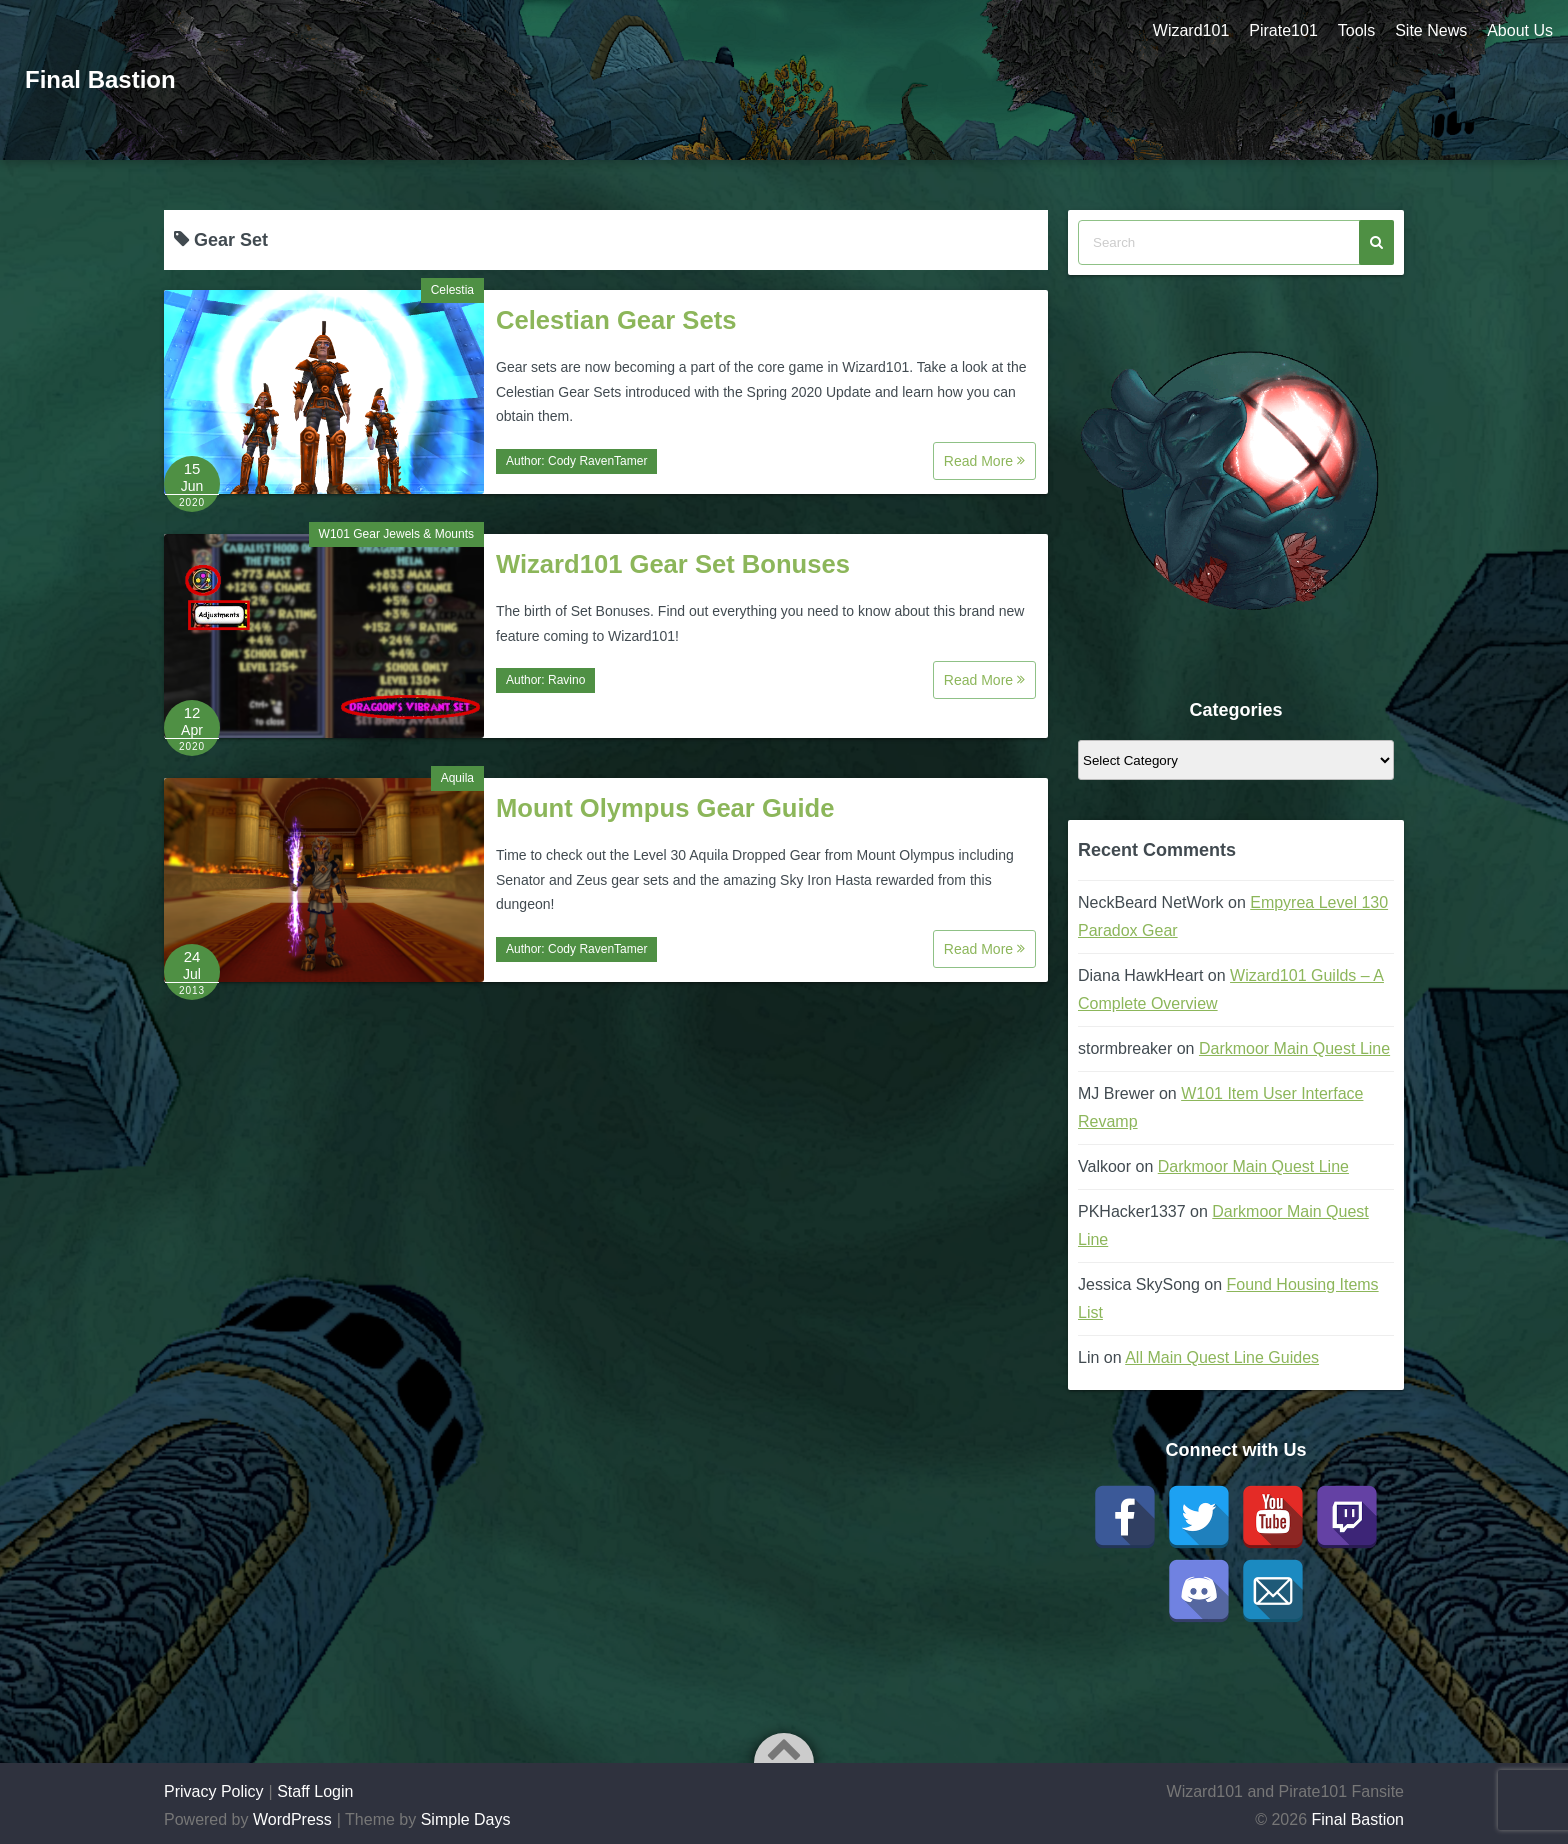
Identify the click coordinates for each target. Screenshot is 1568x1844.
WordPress (292, 1819)
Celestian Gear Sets (616, 320)
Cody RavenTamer (597, 461)
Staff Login (315, 1791)
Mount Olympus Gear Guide (665, 808)
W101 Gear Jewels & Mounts (396, 534)
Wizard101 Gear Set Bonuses (673, 564)
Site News (1431, 30)
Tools (1356, 30)
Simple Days (466, 1819)
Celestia (452, 290)
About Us (1520, 30)
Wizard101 (1191, 30)
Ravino (566, 680)
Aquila (457, 778)
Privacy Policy (214, 1791)
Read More (984, 461)
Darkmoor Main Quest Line (1294, 1048)
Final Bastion (100, 79)
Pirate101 (1283, 30)
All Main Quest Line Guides (1222, 1357)
